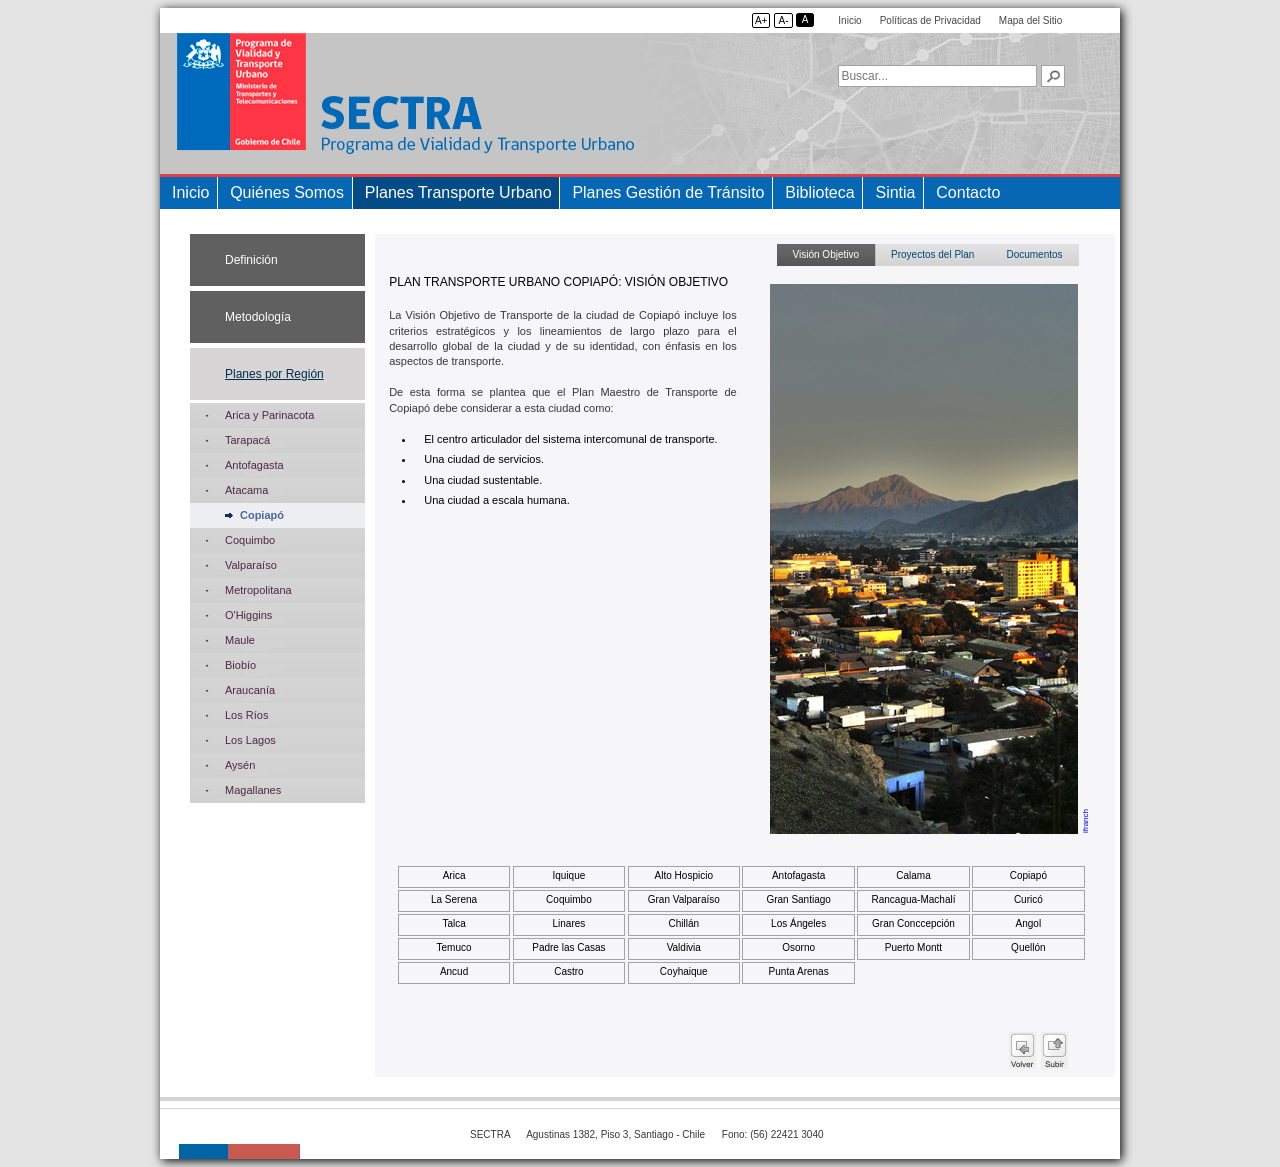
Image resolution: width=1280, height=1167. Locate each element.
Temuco (454, 947)
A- (783, 20)
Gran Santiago (798, 899)
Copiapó (1028, 875)
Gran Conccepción (913, 923)
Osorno (798, 947)
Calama (913, 875)
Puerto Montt (913, 947)
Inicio (849, 20)
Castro (568, 971)
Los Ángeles (798, 923)
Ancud (454, 971)
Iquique (569, 875)
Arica (454, 875)
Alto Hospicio (684, 875)
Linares (569, 923)
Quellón (1028, 947)
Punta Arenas (799, 971)
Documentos (1034, 254)
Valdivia (684, 947)
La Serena (454, 899)
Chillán (683, 923)
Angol (1029, 923)
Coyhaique (684, 971)
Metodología (258, 317)
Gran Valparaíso (684, 899)
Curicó (1028, 899)
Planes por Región (274, 374)
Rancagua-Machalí (914, 899)
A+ (761, 20)
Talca (453, 923)
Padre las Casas (568, 947)
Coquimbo (569, 899)
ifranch (1085, 821)
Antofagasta (798, 875)
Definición (251, 260)
